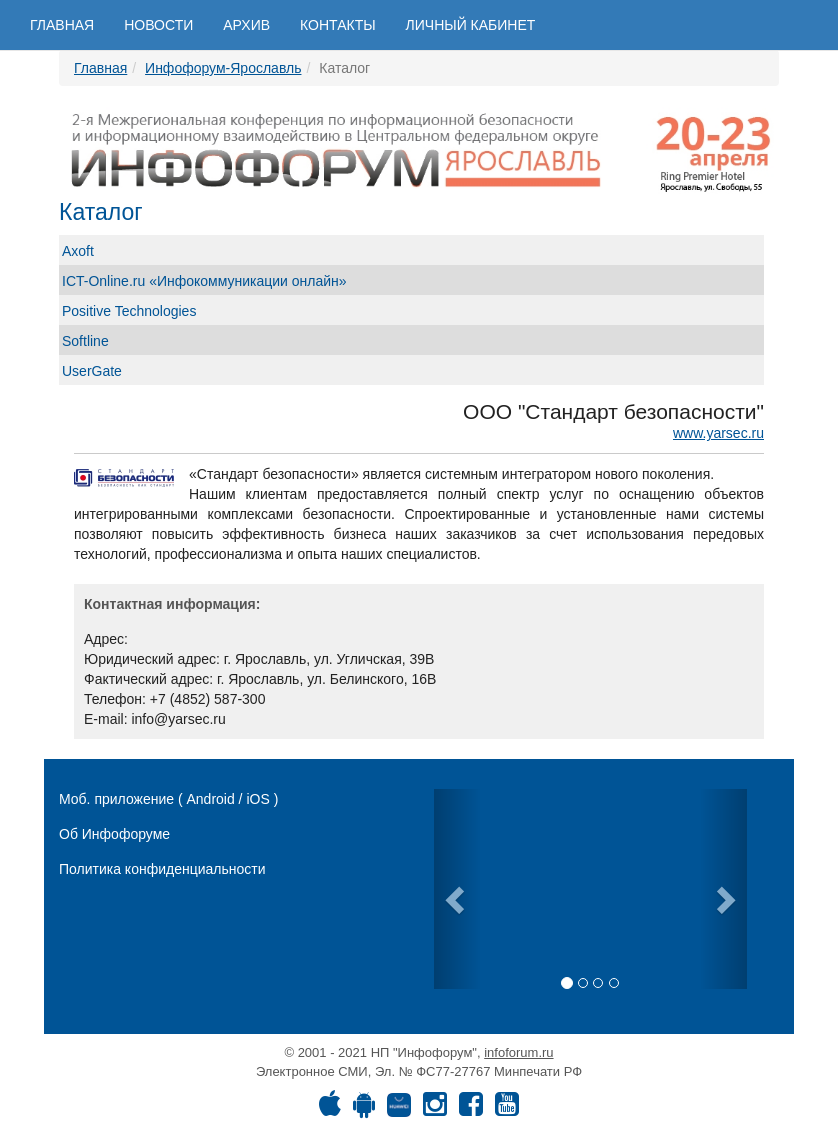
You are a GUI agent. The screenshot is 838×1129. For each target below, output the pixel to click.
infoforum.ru (518, 1052)
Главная (62, 25)
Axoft (78, 251)
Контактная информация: (172, 604)
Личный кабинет (471, 25)
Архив (246, 25)
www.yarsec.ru (718, 433)
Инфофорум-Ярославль (223, 68)
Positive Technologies (129, 311)
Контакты (338, 25)
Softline (85, 341)
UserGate (92, 371)
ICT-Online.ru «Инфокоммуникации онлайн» (204, 281)
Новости (158, 25)
